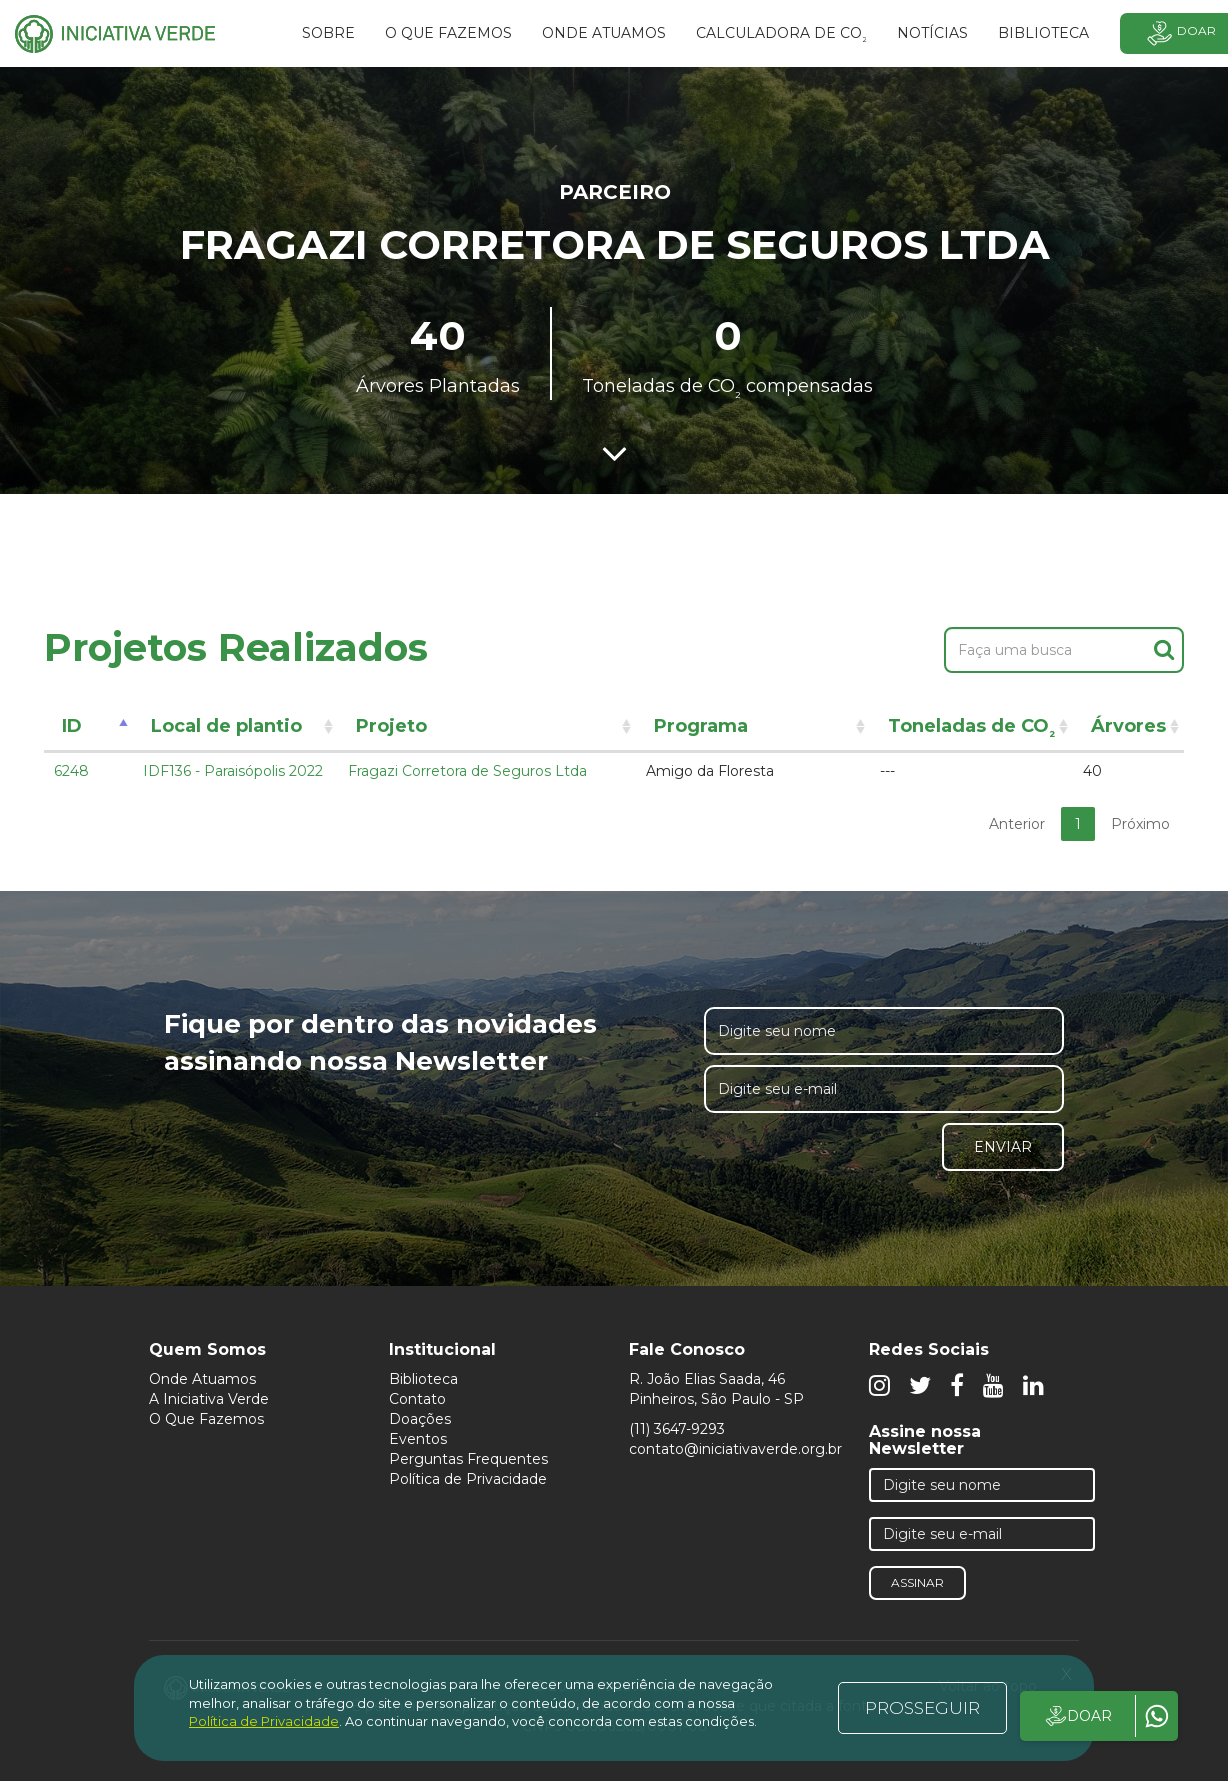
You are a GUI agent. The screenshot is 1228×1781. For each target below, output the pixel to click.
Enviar (1003, 1147)
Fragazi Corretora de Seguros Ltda (467, 771)
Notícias (932, 33)
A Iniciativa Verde (209, 1399)
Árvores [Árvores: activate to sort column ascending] (1128, 726)
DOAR (1077, 1716)
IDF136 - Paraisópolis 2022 (233, 771)
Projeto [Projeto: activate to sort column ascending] (391, 726)
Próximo (1140, 824)
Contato (417, 1399)
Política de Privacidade (468, 1479)
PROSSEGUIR (922, 1708)
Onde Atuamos (202, 1379)
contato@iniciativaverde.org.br (735, 1449)
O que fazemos (448, 33)
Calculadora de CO (781, 36)
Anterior (1017, 824)
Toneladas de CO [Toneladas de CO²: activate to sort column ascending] (971, 729)
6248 (71, 771)
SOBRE (328, 33)
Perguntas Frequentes (468, 1459)
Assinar (917, 1582)
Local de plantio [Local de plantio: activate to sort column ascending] (226, 726)
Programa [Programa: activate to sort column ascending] (701, 726)
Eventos (418, 1439)
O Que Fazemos (206, 1419)
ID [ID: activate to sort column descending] (72, 726)
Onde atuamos (604, 33)
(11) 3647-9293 (677, 1429)
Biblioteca (423, 1379)
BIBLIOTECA (1043, 33)
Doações (420, 1419)
